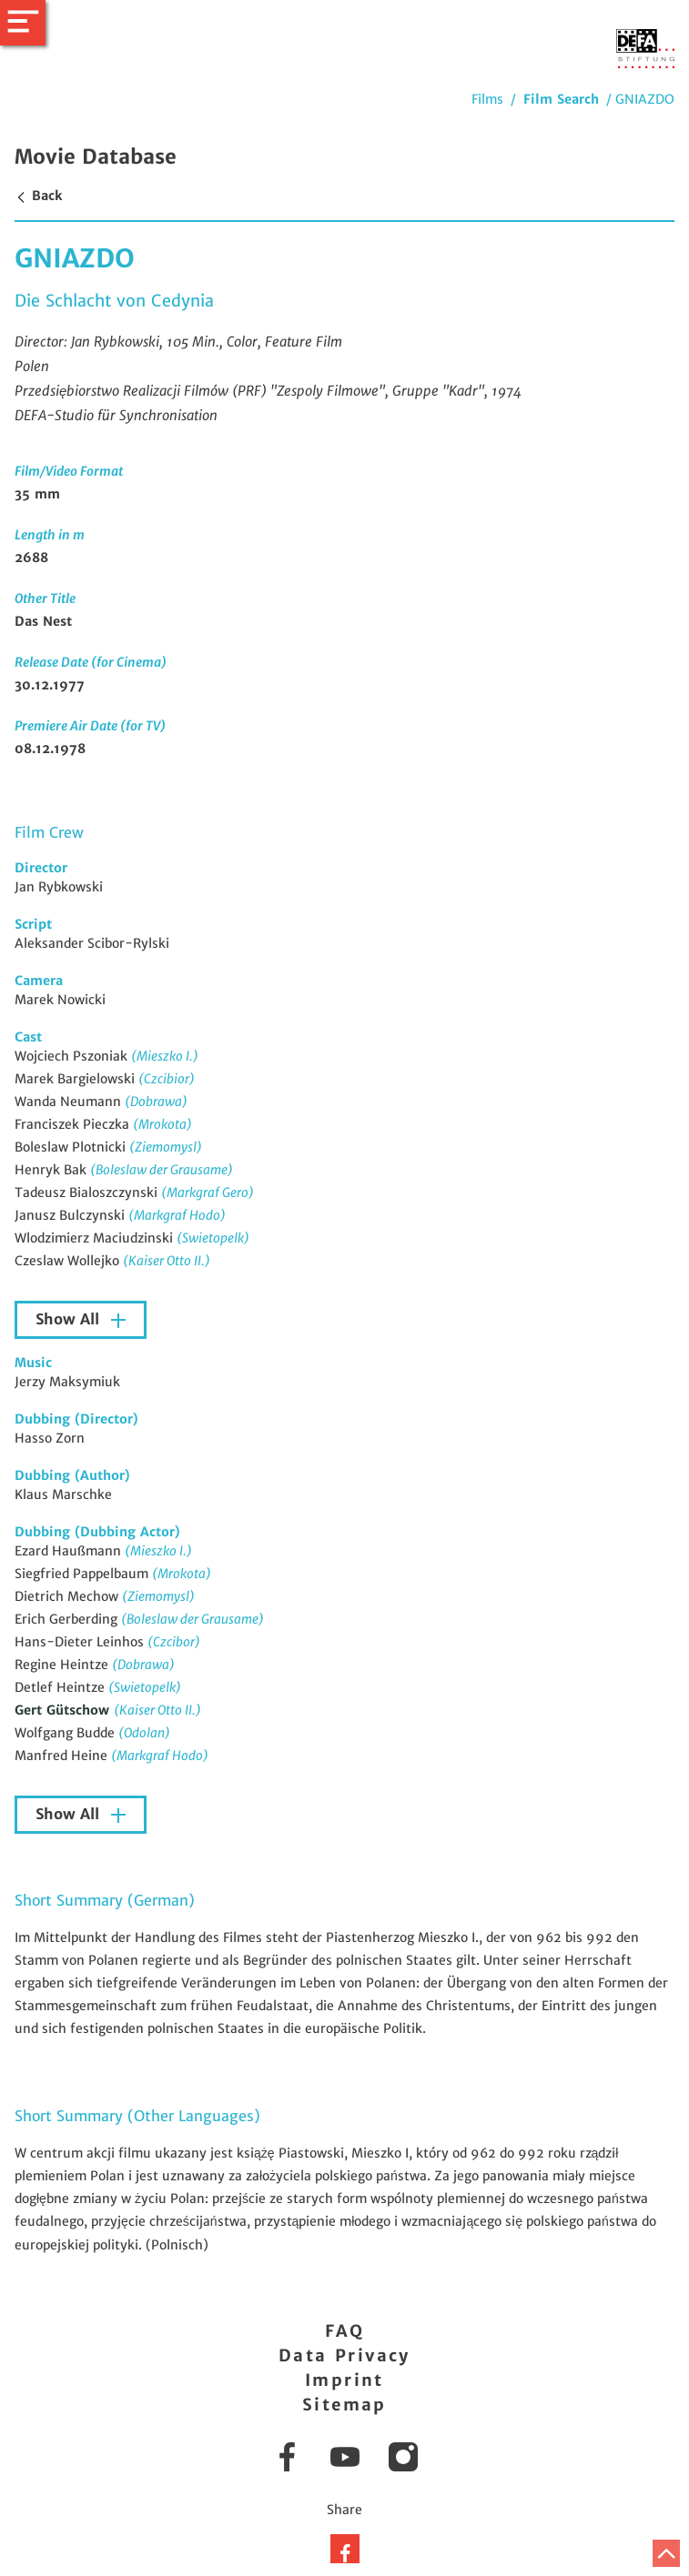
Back (38, 195)
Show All (69, 1319)
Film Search (561, 99)
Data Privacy (344, 2355)
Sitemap (344, 2404)
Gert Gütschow (64, 1710)
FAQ (344, 2330)
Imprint (344, 2380)
